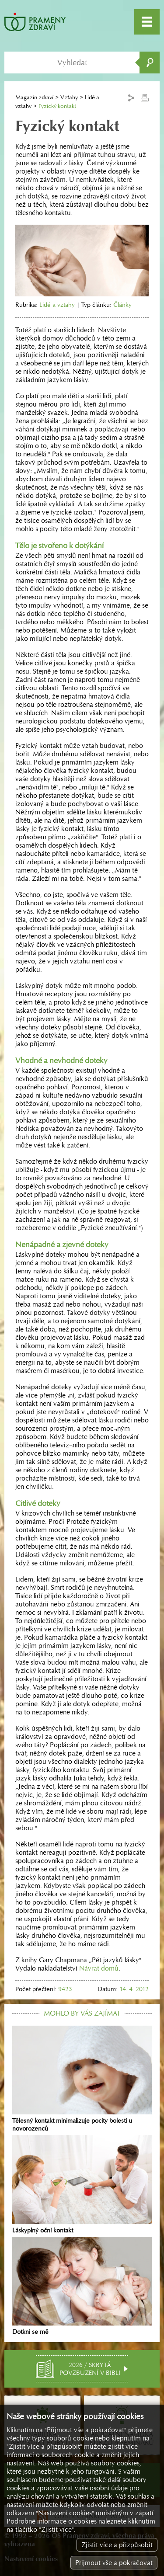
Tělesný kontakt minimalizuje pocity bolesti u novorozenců (82, 2079)
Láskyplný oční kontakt (82, 2184)
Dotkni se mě (82, 2286)
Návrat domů (99, 1968)
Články (122, 305)
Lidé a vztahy (57, 305)
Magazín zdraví (34, 97)
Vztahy (69, 97)
